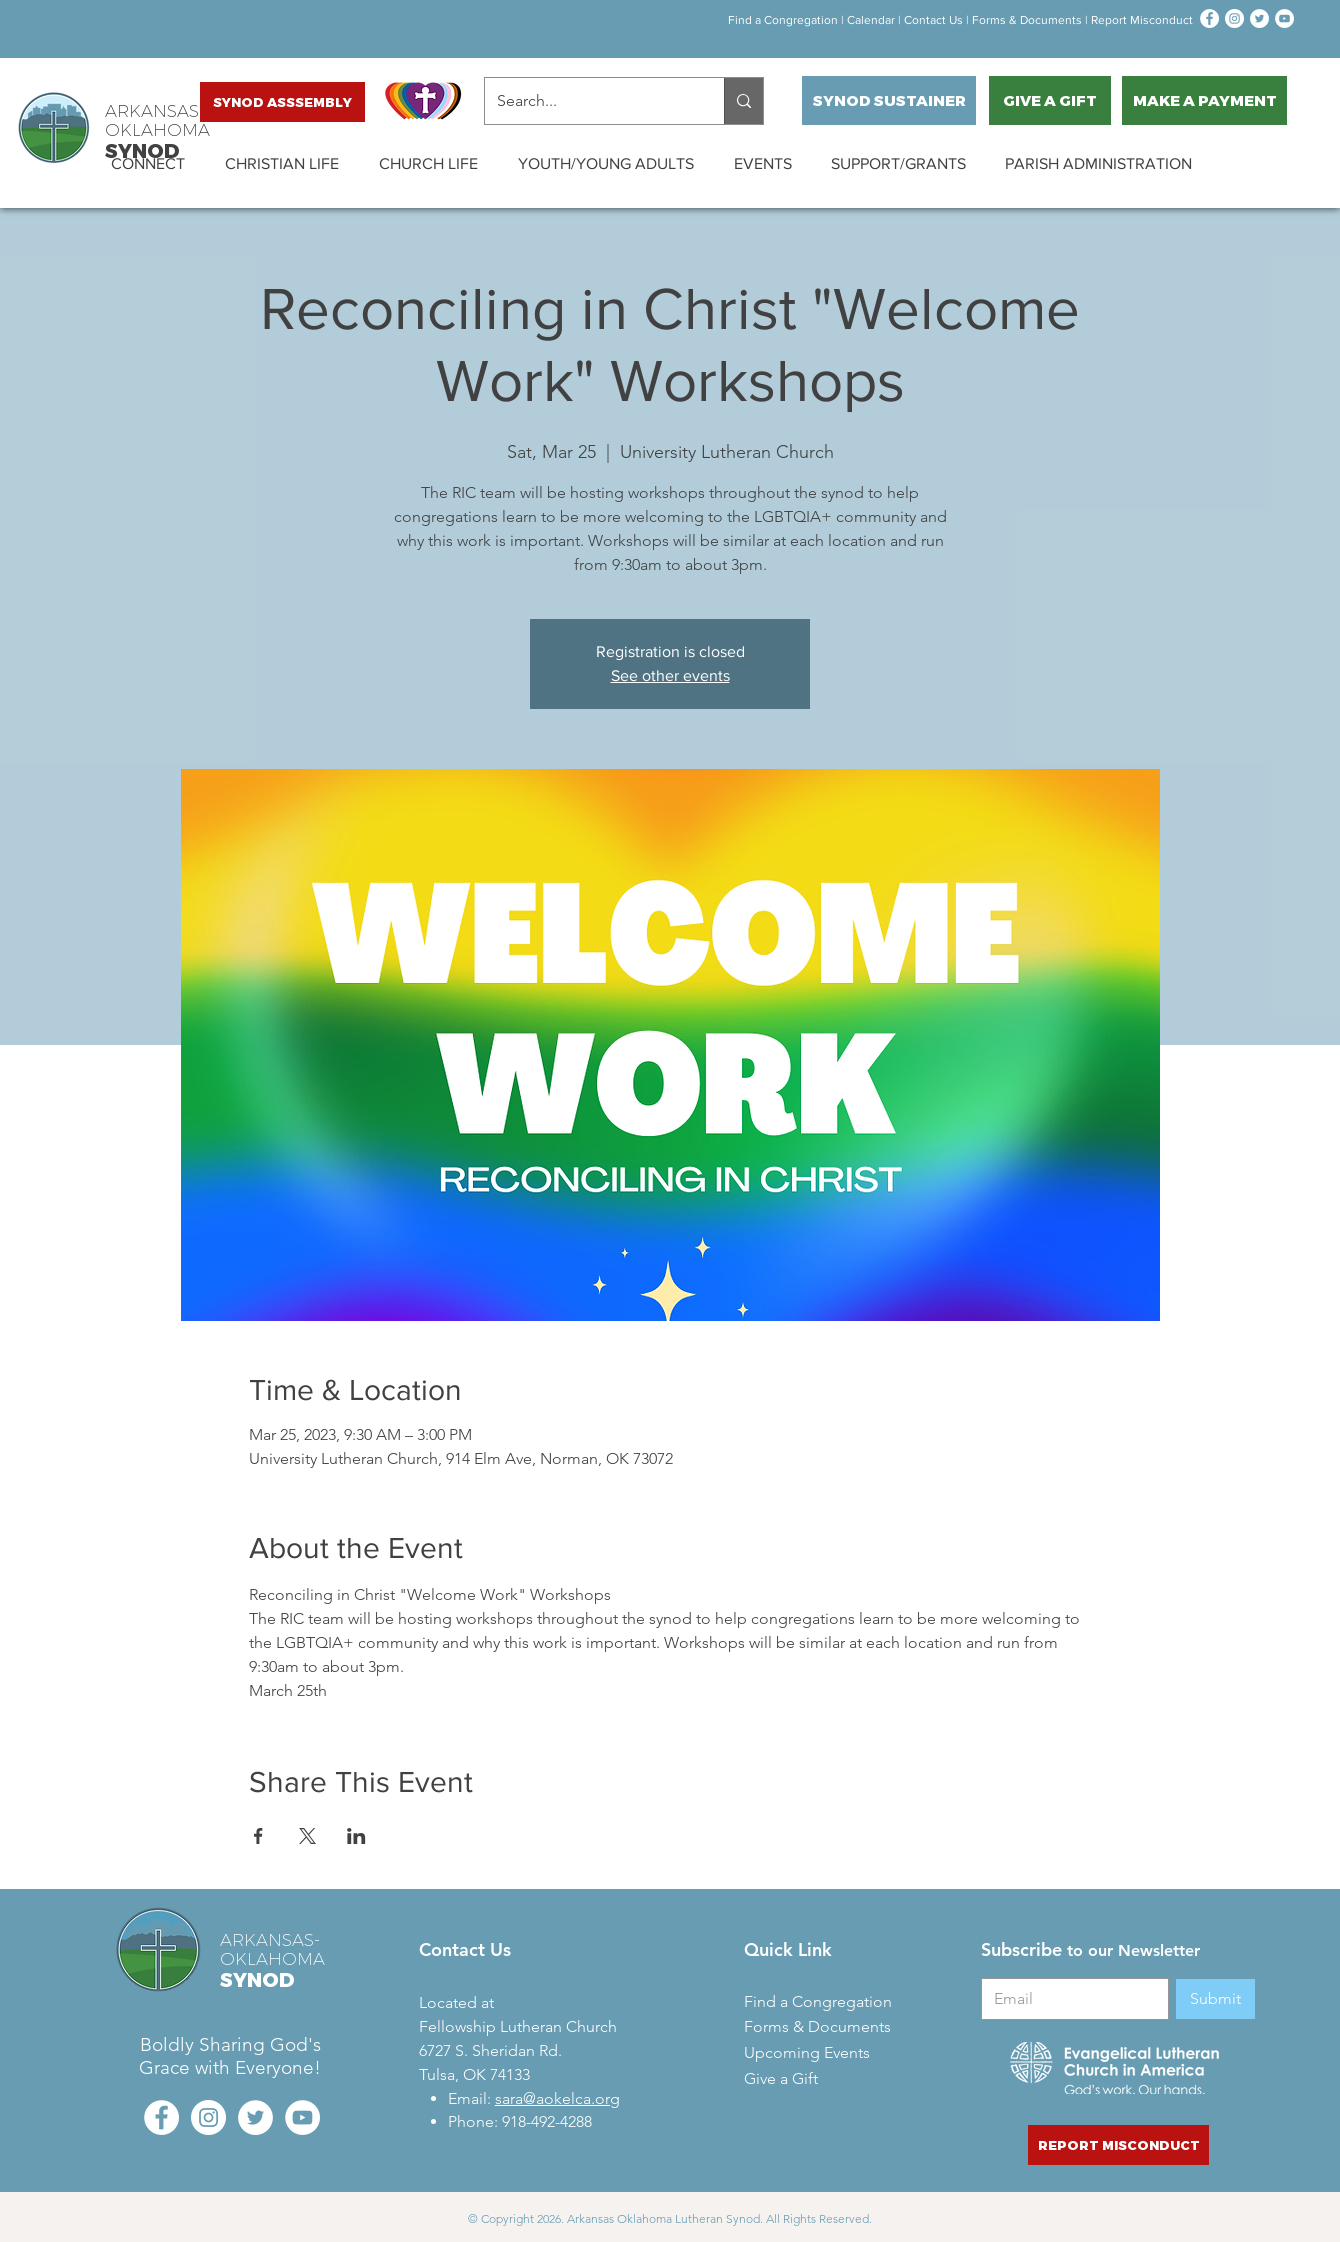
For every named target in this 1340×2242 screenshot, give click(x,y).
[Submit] (1215, 1999)
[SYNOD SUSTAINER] (889, 100)
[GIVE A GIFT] (1050, 100)
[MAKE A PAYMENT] (1204, 100)
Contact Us (933, 20)
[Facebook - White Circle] (1209, 18)
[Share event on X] (307, 1836)
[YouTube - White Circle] (1284, 18)
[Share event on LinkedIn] (356, 1836)
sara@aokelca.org (557, 2098)
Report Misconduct (1140, 20)
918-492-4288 (547, 2121)
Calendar (871, 20)
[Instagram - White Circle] (1234, 18)
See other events (670, 675)
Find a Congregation (781, 20)
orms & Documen (1025, 20)
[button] (148, 164)
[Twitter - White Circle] (1259, 18)
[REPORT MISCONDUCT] (1118, 2145)
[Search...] (589, 101)
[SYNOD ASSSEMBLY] (282, 102)
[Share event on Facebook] (258, 1836)
